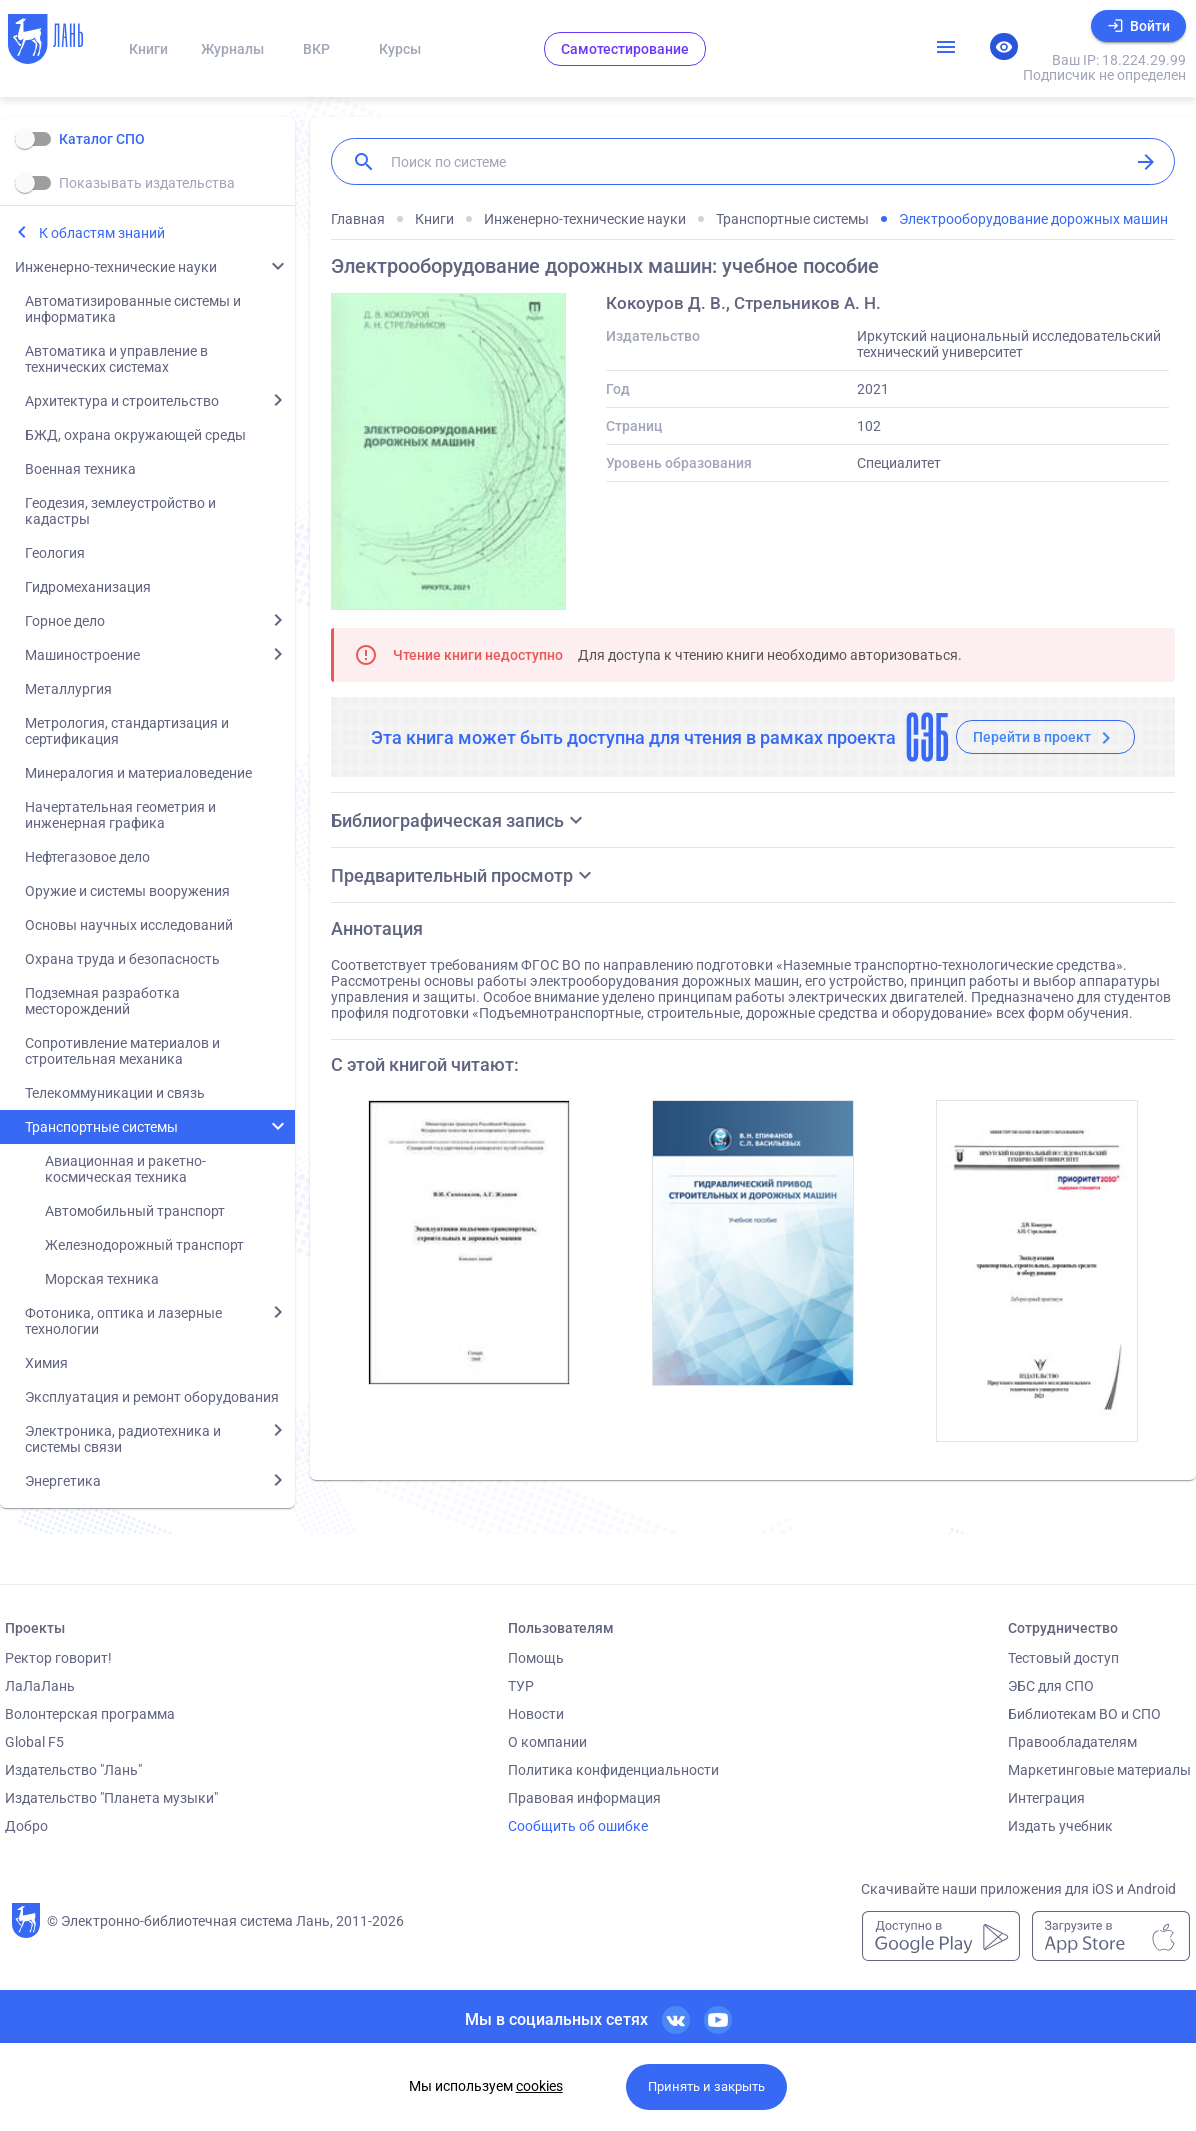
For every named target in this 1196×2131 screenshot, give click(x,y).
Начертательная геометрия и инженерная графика (120, 815)
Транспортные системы (101, 1127)
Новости (536, 1714)
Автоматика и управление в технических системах (116, 359)
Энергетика (63, 1481)
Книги (148, 49)
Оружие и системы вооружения (127, 891)
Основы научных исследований (129, 925)
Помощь (536, 1658)
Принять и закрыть (706, 2086)
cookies (539, 2086)
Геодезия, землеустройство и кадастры (120, 511)
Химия (46, 1363)
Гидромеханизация (88, 587)
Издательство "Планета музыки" (111, 1798)
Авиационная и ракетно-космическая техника (125, 1169)
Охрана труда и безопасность (122, 959)
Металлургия (68, 689)
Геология (55, 553)
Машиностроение (82, 655)
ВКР (316, 49)
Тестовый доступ (1063, 1658)
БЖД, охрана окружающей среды (135, 435)
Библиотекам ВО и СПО (1084, 1714)
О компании (547, 1742)
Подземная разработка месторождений (102, 1001)
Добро (26, 1826)
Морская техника (102, 1279)
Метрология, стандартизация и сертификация (127, 731)
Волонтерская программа (90, 1714)
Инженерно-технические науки (116, 267)
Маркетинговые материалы (1099, 1770)
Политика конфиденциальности (613, 1770)
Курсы (400, 49)
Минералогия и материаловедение (138, 773)
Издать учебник (1060, 1826)
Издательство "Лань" (73, 1770)
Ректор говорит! (58, 1658)
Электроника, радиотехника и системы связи (123, 1439)
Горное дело (65, 621)
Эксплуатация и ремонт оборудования (152, 1397)
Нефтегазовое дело (87, 857)
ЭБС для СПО (1051, 1686)
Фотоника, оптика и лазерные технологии (123, 1321)
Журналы (232, 49)
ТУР (521, 1686)
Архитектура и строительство (122, 401)
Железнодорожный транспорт (144, 1245)
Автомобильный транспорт (135, 1211)
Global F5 (34, 1742)
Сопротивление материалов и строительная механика (122, 1051)
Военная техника (80, 469)
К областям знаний (102, 233)
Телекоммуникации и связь (115, 1093)
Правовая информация (584, 1798)
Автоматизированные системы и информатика (133, 309)
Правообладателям (1072, 1742)
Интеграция (1046, 1798)
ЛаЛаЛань (40, 1686)
